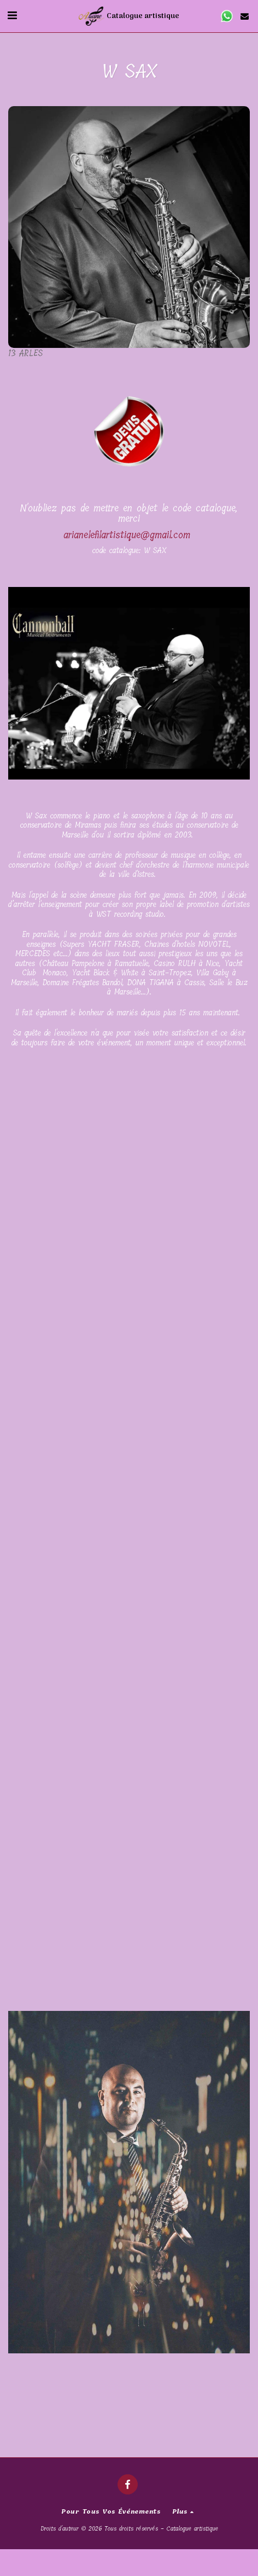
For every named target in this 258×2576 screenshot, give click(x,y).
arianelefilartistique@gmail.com (126, 535)
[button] (12, 15)
